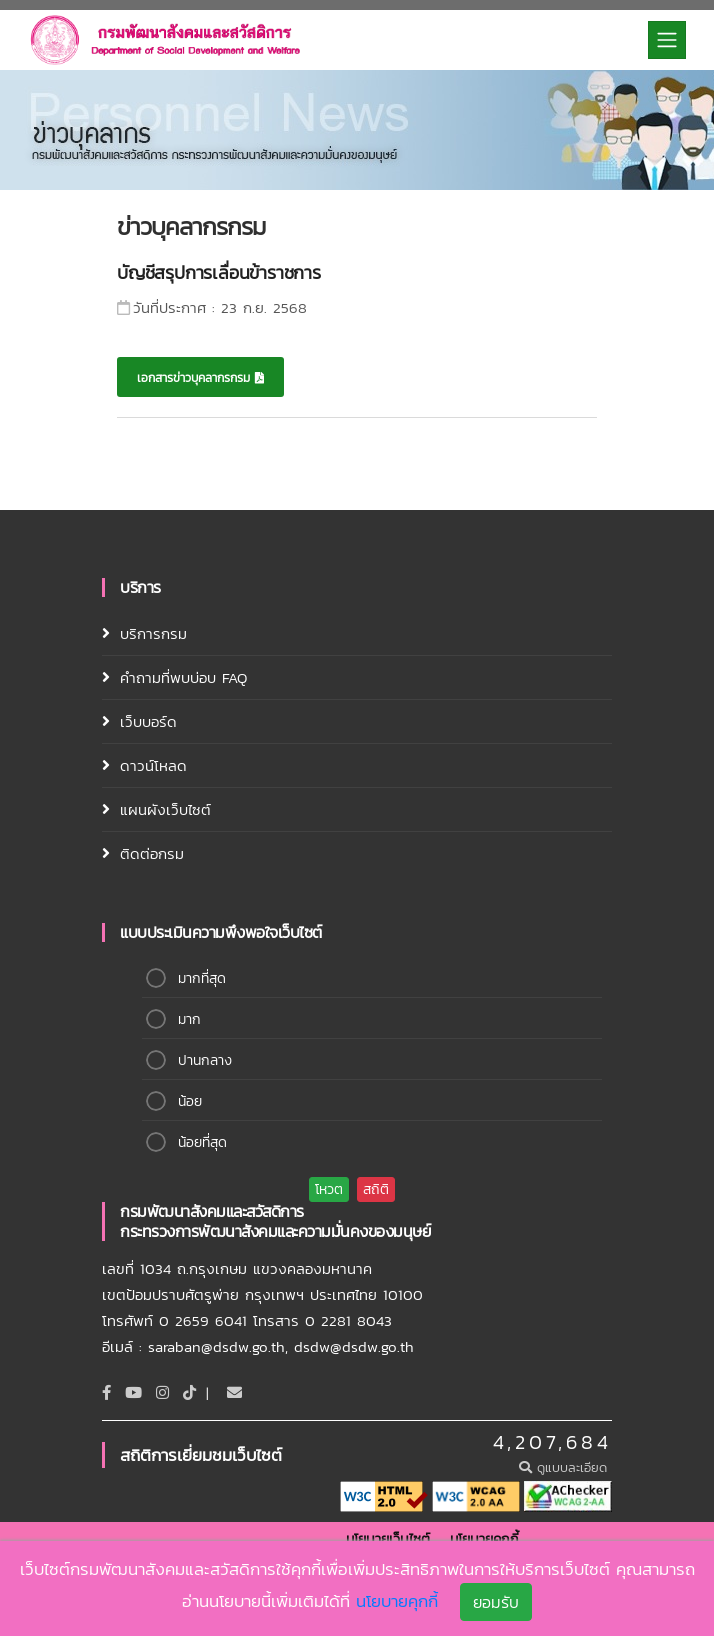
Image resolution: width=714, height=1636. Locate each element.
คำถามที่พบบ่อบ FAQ (183, 677)
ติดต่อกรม (152, 853)
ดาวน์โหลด (153, 765)
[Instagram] (162, 1392)
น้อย (190, 1101)
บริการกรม (153, 633)
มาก (189, 1019)
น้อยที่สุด (202, 1142)
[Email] (234, 1392)
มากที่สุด (202, 978)
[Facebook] (106, 1392)
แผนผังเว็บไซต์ (165, 809)
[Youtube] (133, 1392)
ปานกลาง (205, 1060)
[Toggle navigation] (667, 40)
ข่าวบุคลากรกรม (191, 226)
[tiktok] (189, 1392)
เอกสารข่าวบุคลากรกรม (200, 378)
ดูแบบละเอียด (565, 1467)
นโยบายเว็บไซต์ (388, 1539)
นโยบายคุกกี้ (484, 1539)
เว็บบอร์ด (148, 721)
